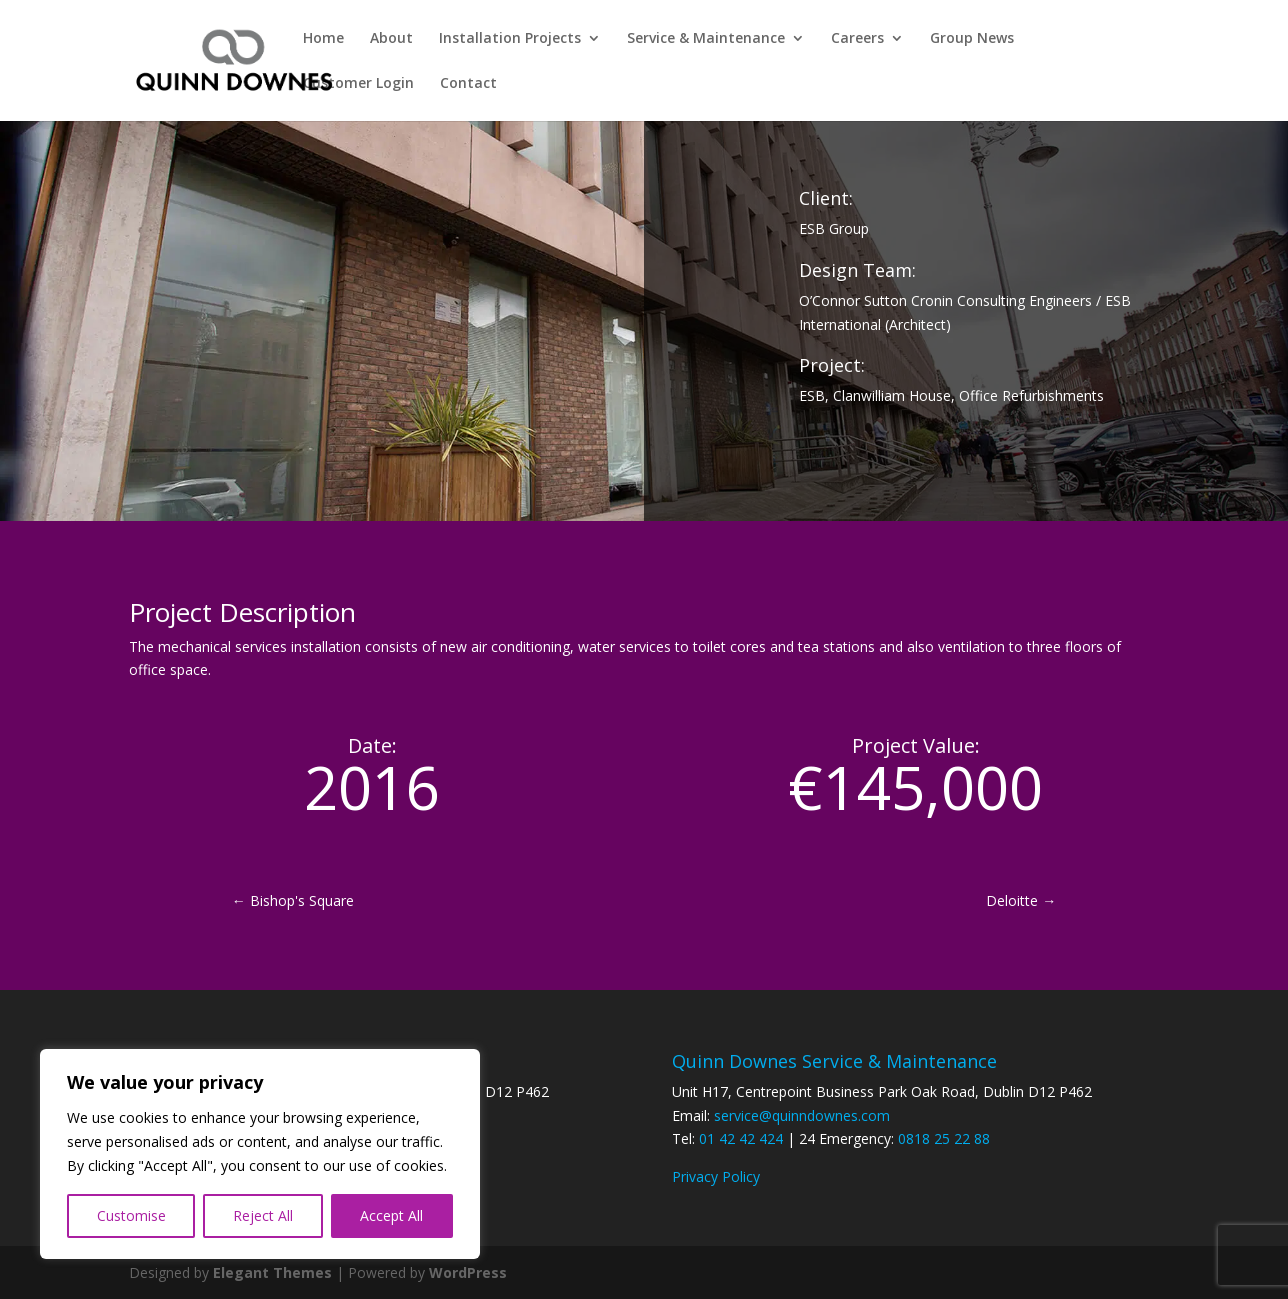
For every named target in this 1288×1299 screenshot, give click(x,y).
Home (323, 39)
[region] (260, 1154)
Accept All (391, 1215)
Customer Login (358, 84)
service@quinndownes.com (802, 1115)
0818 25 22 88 (944, 1138)
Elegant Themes (272, 1272)
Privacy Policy (716, 1176)
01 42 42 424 (741, 1138)
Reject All (263, 1215)
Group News (972, 39)
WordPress (468, 1272)
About (391, 39)
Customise (131, 1215)
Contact (468, 84)
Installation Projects (510, 39)
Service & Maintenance (706, 39)
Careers (857, 39)
